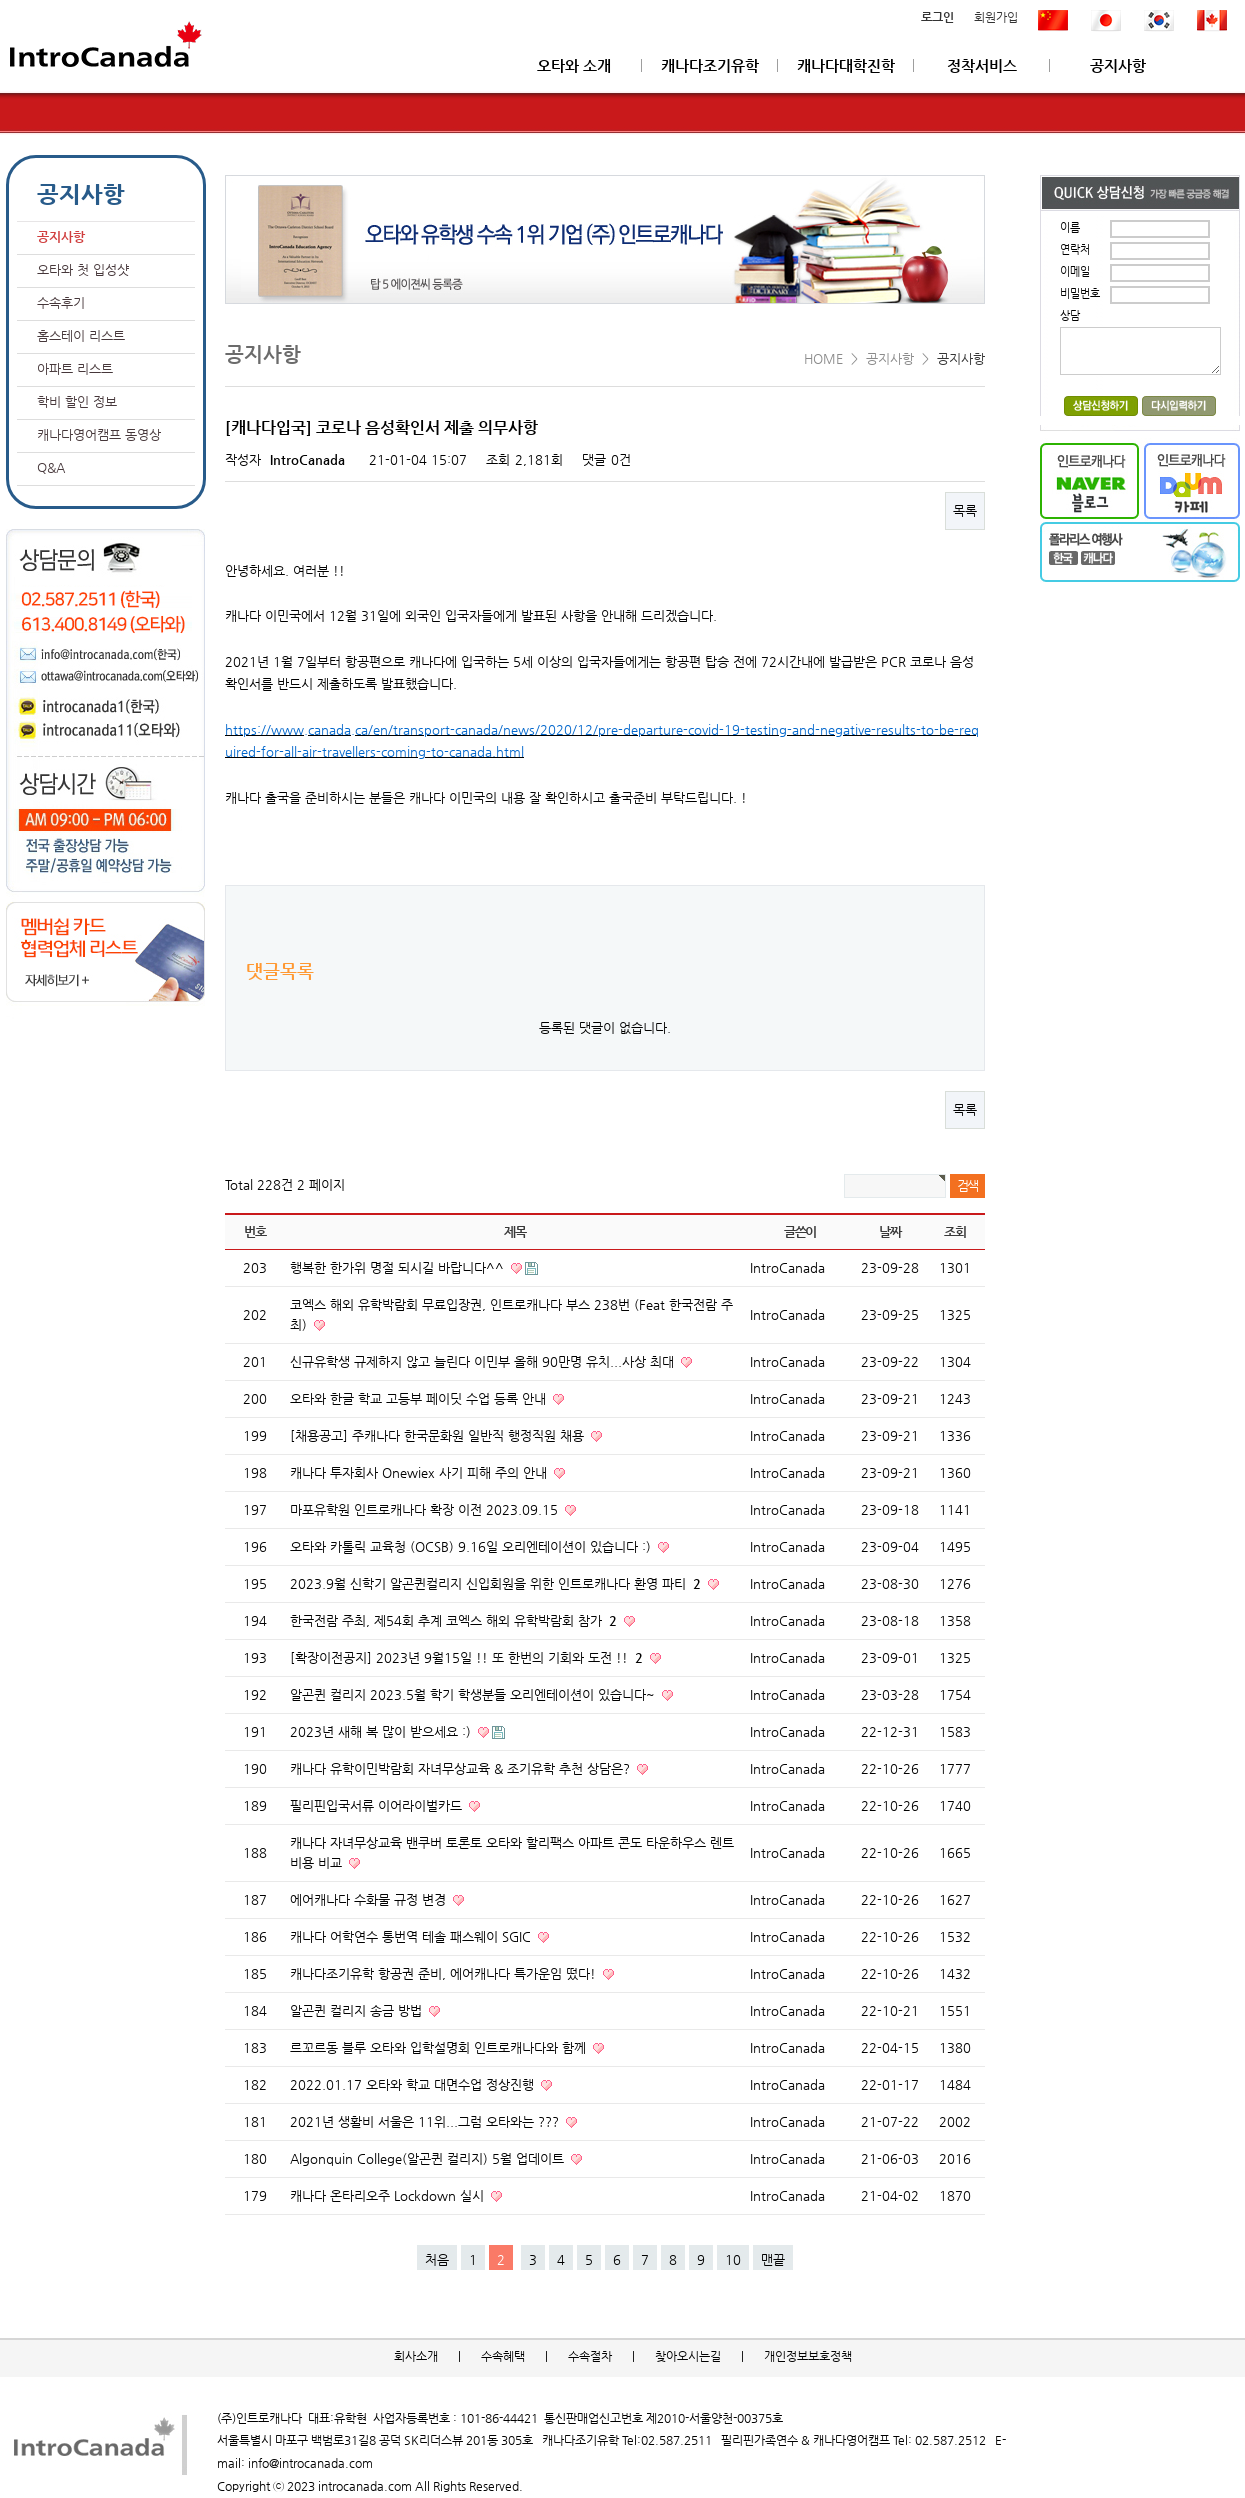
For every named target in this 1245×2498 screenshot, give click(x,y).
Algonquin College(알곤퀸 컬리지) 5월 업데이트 (429, 2158)
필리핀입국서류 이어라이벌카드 (378, 1805)
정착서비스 (982, 65)
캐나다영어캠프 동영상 (99, 434)
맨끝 (773, 2259)
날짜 (889, 1231)
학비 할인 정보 (77, 401)
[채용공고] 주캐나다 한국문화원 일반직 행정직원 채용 (439, 1435)
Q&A (51, 467)
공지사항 (1118, 65)
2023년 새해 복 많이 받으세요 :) (382, 1731)
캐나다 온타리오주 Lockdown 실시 (389, 2195)
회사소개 (416, 2356)
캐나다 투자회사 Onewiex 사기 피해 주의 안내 (420, 1472)
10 (733, 2259)
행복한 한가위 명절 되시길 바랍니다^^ (399, 1267)
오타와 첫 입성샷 (83, 269)
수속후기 (61, 302)
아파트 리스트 (75, 368)
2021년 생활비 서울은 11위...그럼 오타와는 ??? (426, 2121)
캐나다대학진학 (846, 65)
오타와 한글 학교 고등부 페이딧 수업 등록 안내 (420, 1398)
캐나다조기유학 (710, 65)
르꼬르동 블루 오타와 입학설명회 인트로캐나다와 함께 (440, 2047)
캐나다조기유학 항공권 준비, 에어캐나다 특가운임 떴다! (445, 1973)
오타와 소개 (574, 65)
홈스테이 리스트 (81, 335)
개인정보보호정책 (808, 2356)
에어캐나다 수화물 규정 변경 (370, 1899)
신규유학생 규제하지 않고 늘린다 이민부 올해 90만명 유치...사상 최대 (484, 1361)
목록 (965, 510)
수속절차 (590, 2356)
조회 (954, 1231)
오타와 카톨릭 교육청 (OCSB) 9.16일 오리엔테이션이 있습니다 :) (472, 1546)
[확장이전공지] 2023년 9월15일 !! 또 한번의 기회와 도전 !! (468, 1657)
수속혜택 (503, 2356)
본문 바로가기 (0, 0)
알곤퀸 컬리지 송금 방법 (358, 2010)
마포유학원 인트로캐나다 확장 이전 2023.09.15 (426, 1509)
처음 (437, 2259)
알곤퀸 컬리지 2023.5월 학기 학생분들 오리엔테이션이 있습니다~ (474, 1694)
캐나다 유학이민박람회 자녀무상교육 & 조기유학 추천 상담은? (462, 1768)
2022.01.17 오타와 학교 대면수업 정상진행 (414, 2084)
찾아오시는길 (688, 2356)
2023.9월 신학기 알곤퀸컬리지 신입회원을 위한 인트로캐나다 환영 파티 (497, 1583)
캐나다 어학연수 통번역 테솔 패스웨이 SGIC (412, 1936)
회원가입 (996, 18)
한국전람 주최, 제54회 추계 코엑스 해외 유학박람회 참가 (455, 1620)
